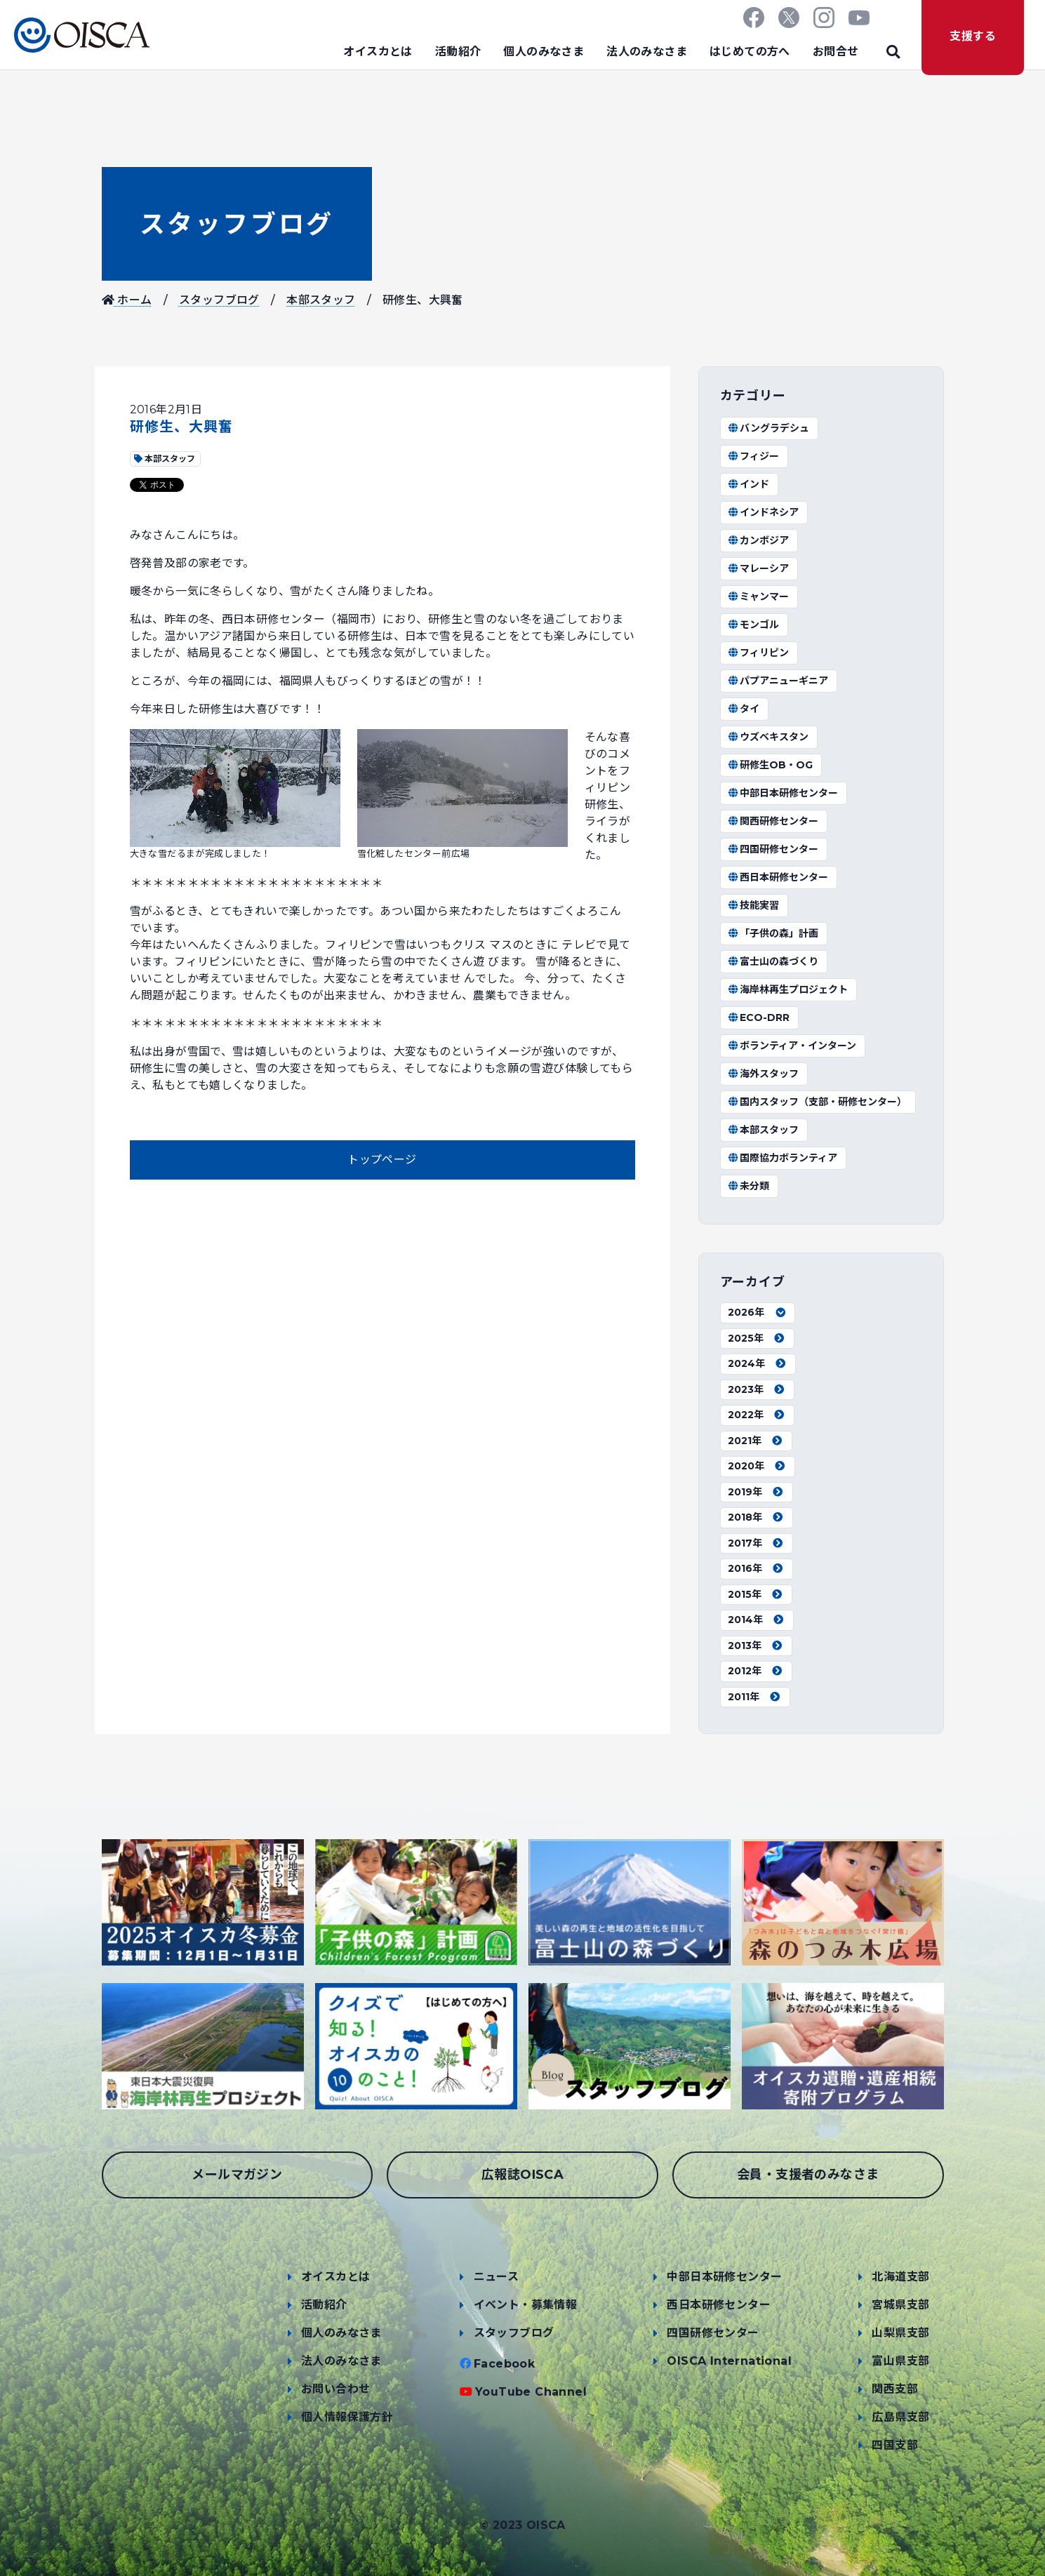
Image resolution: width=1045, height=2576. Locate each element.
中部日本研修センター (783, 793)
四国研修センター (773, 849)
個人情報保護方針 (347, 2417)
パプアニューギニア (778, 680)
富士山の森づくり (773, 961)
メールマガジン (237, 2174)
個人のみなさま (543, 51)
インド (749, 484)
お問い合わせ (335, 2389)
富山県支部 (900, 2361)
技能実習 (754, 905)
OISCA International (729, 2361)
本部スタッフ (320, 300)
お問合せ (836, 51)
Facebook (504, 2363)
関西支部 (895, 2389)
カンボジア (759, 540)
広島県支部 (900, 2417)
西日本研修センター (778, 877)
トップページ (381, 1159)
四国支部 (895, 2445)
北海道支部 (900, 2276)
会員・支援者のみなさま (808, 2174)
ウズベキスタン (768, 736)
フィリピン (759, 652)
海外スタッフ (763, 1073)
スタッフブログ (237, 223)
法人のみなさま (646, 51)
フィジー (754, 456)
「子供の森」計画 (773, 933)
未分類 (749, 1186)
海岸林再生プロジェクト (788, 989)
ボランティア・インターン (792, 1045)
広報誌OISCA (522, 2174)
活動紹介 (458, 51)
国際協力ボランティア (783, 1158)
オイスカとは (377, 51)
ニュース (496, 2276)
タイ (744, 708)
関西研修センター (773, 821)
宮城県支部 (900, 2304)
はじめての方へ (750, 51)
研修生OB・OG (770, 765)
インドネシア (763, 512)
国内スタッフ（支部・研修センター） (817, 1101)
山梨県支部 (900, 2333)
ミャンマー (759, 596)
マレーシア (759, 568)
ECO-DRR (759, 1017)
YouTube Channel (531, 2391)
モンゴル (754, 624)
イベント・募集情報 (526, 2304)
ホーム (127, 300)
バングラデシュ (769, 428)
